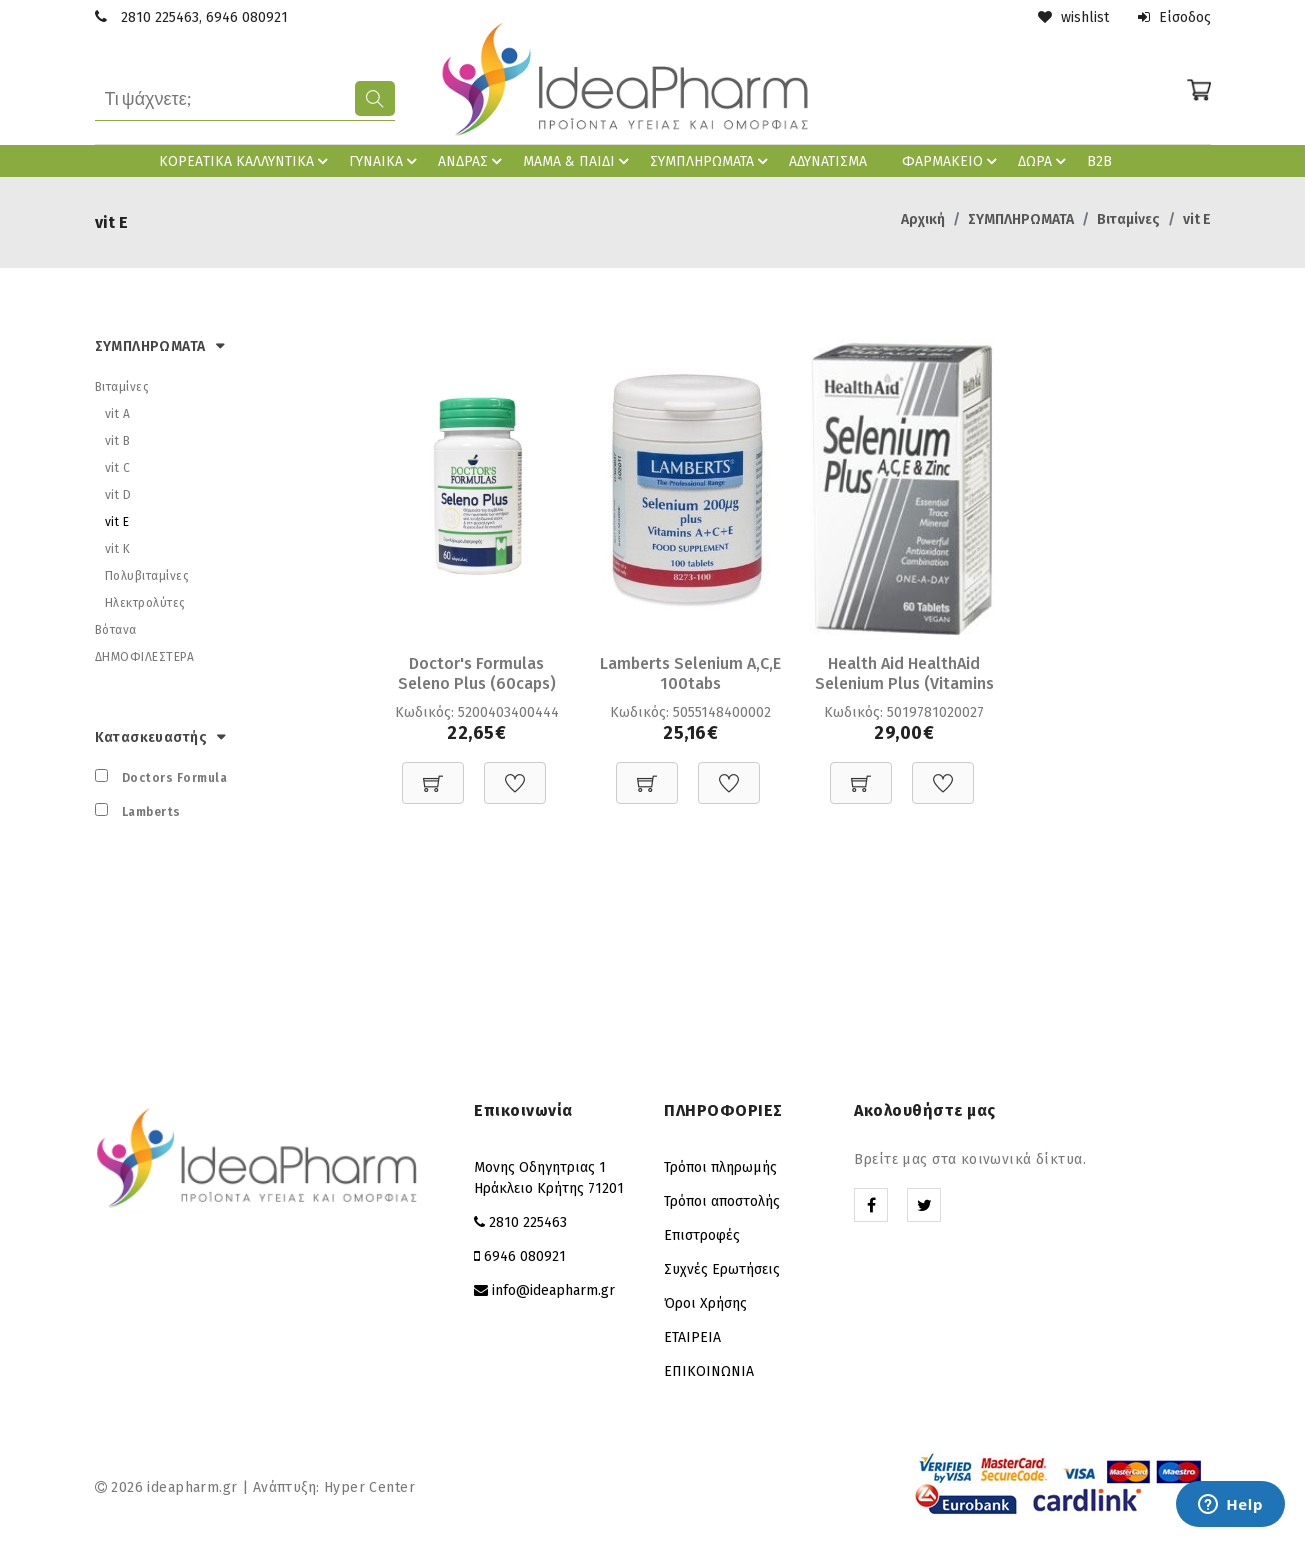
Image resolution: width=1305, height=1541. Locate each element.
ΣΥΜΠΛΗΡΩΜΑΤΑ (712, 161)
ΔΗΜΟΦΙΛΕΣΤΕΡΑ (145, 657)
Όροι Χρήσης (705, 1303)
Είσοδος (1174, 17)
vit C (118, 468)
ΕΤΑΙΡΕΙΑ (692, 1337)
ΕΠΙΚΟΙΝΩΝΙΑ (709, 1371)
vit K (118, 549)
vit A (118, 414)
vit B (118, 441)
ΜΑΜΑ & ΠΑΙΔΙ (579, 161)
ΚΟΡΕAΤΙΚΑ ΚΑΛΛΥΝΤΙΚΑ (246, 161)
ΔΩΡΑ (1045, 161)
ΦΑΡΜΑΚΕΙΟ (952, 161)
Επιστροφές (702, 1235)
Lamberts (151, 812)
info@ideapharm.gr (553, 1290)
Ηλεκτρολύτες (145, 603)
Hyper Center (369, 1487)
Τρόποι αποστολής (722, 1201)
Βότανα (116, 630)
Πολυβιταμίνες (147, 576)
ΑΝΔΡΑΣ (473, 161)
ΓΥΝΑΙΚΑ (386, 161)
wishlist (1073, 17)
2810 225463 (160, 17)
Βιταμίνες (1128, 219)
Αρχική (923, 219)
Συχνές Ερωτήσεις (722, 1269)
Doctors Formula (175, 778)
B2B (1099, 161)
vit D (118, 495)
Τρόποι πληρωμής (720, 1167)
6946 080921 (247, 17)
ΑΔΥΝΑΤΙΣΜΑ (828, 161)
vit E (1197, 219)
